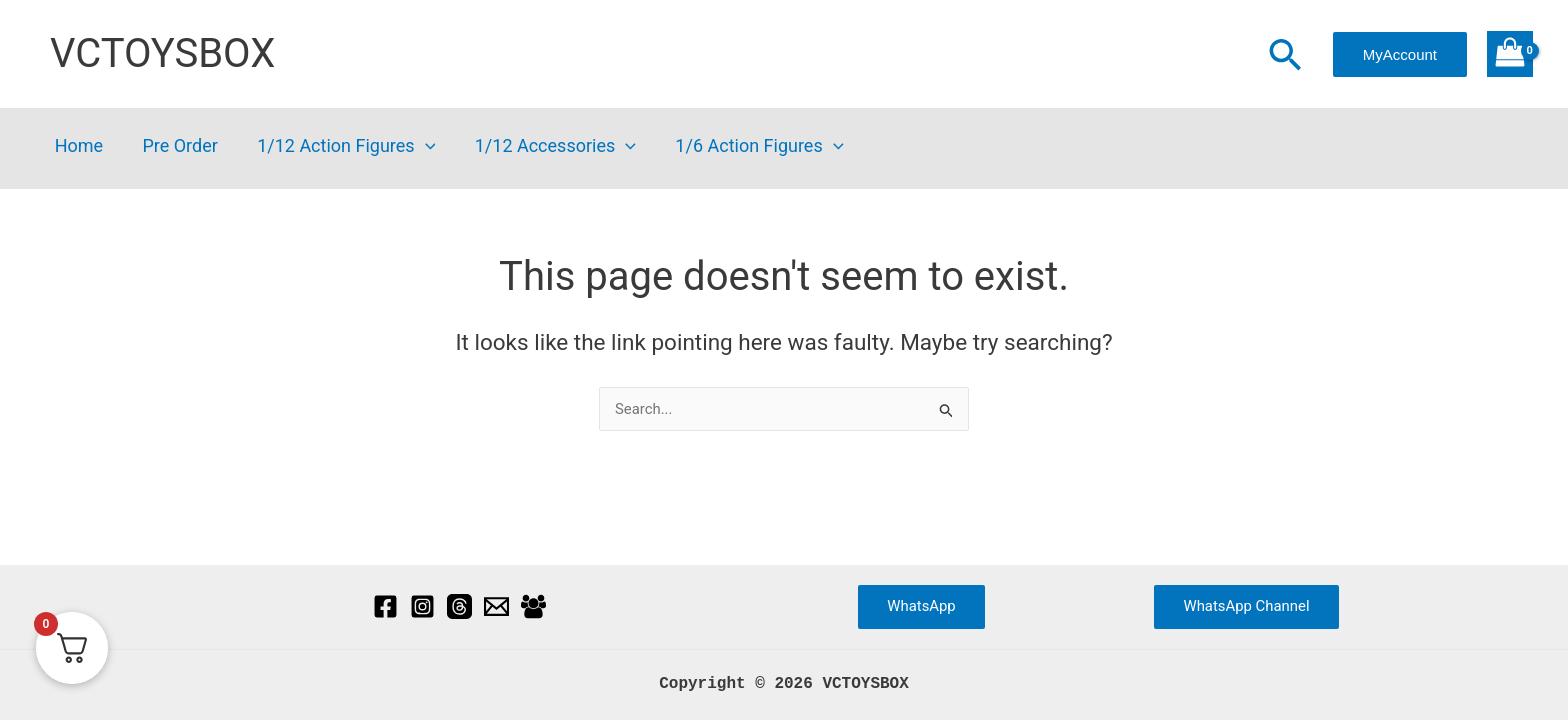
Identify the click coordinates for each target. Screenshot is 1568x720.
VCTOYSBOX (162, 53)
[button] (1285, 57)
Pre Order (174, 146)
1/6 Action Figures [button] (744, 146)
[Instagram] (422, 606)
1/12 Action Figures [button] (338, 146)
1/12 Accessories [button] (543, 146)
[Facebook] (385, 606)
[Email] (496, 606)
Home (77, 146)
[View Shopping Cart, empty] (1510, 54)
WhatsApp (921, 606)
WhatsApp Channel (1246, 606)
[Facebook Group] (533, 606)
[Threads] (459, 606)
